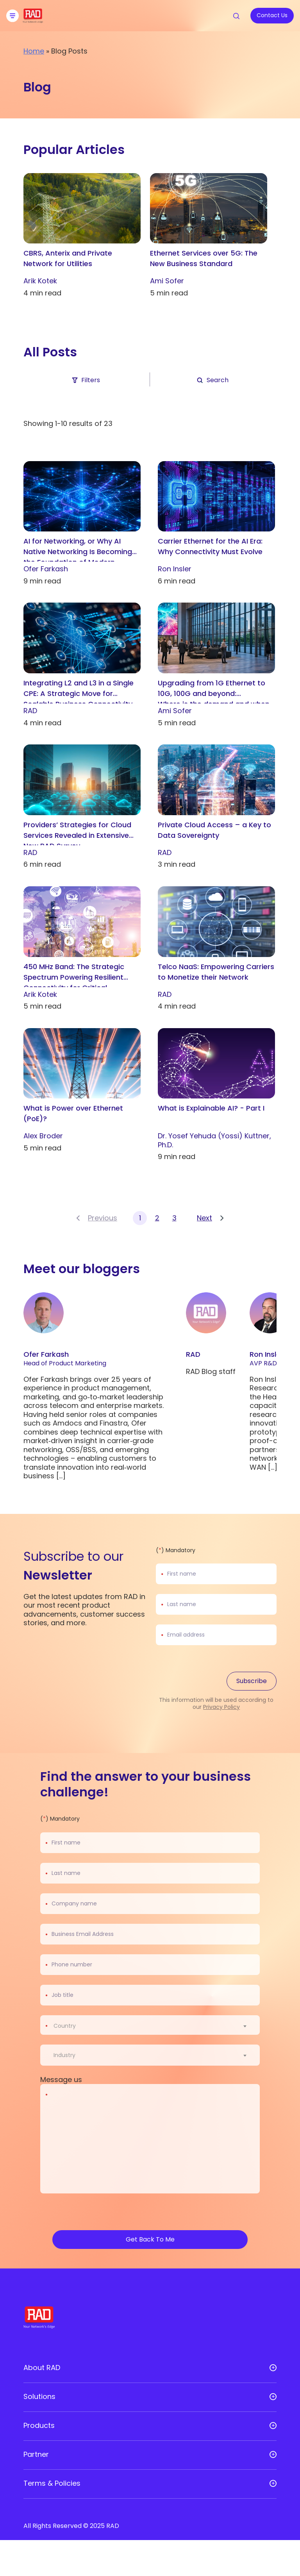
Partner (36, 2454)
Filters (85, 380)
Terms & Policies (51, 2483)
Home (33, 51)
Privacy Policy (221, 1707)
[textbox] (67, 2025)
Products (39, 2425)
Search (212, 380)
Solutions (39, 2396)
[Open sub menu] (273, 2367)
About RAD (41, 2367)
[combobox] (154, 2026)
